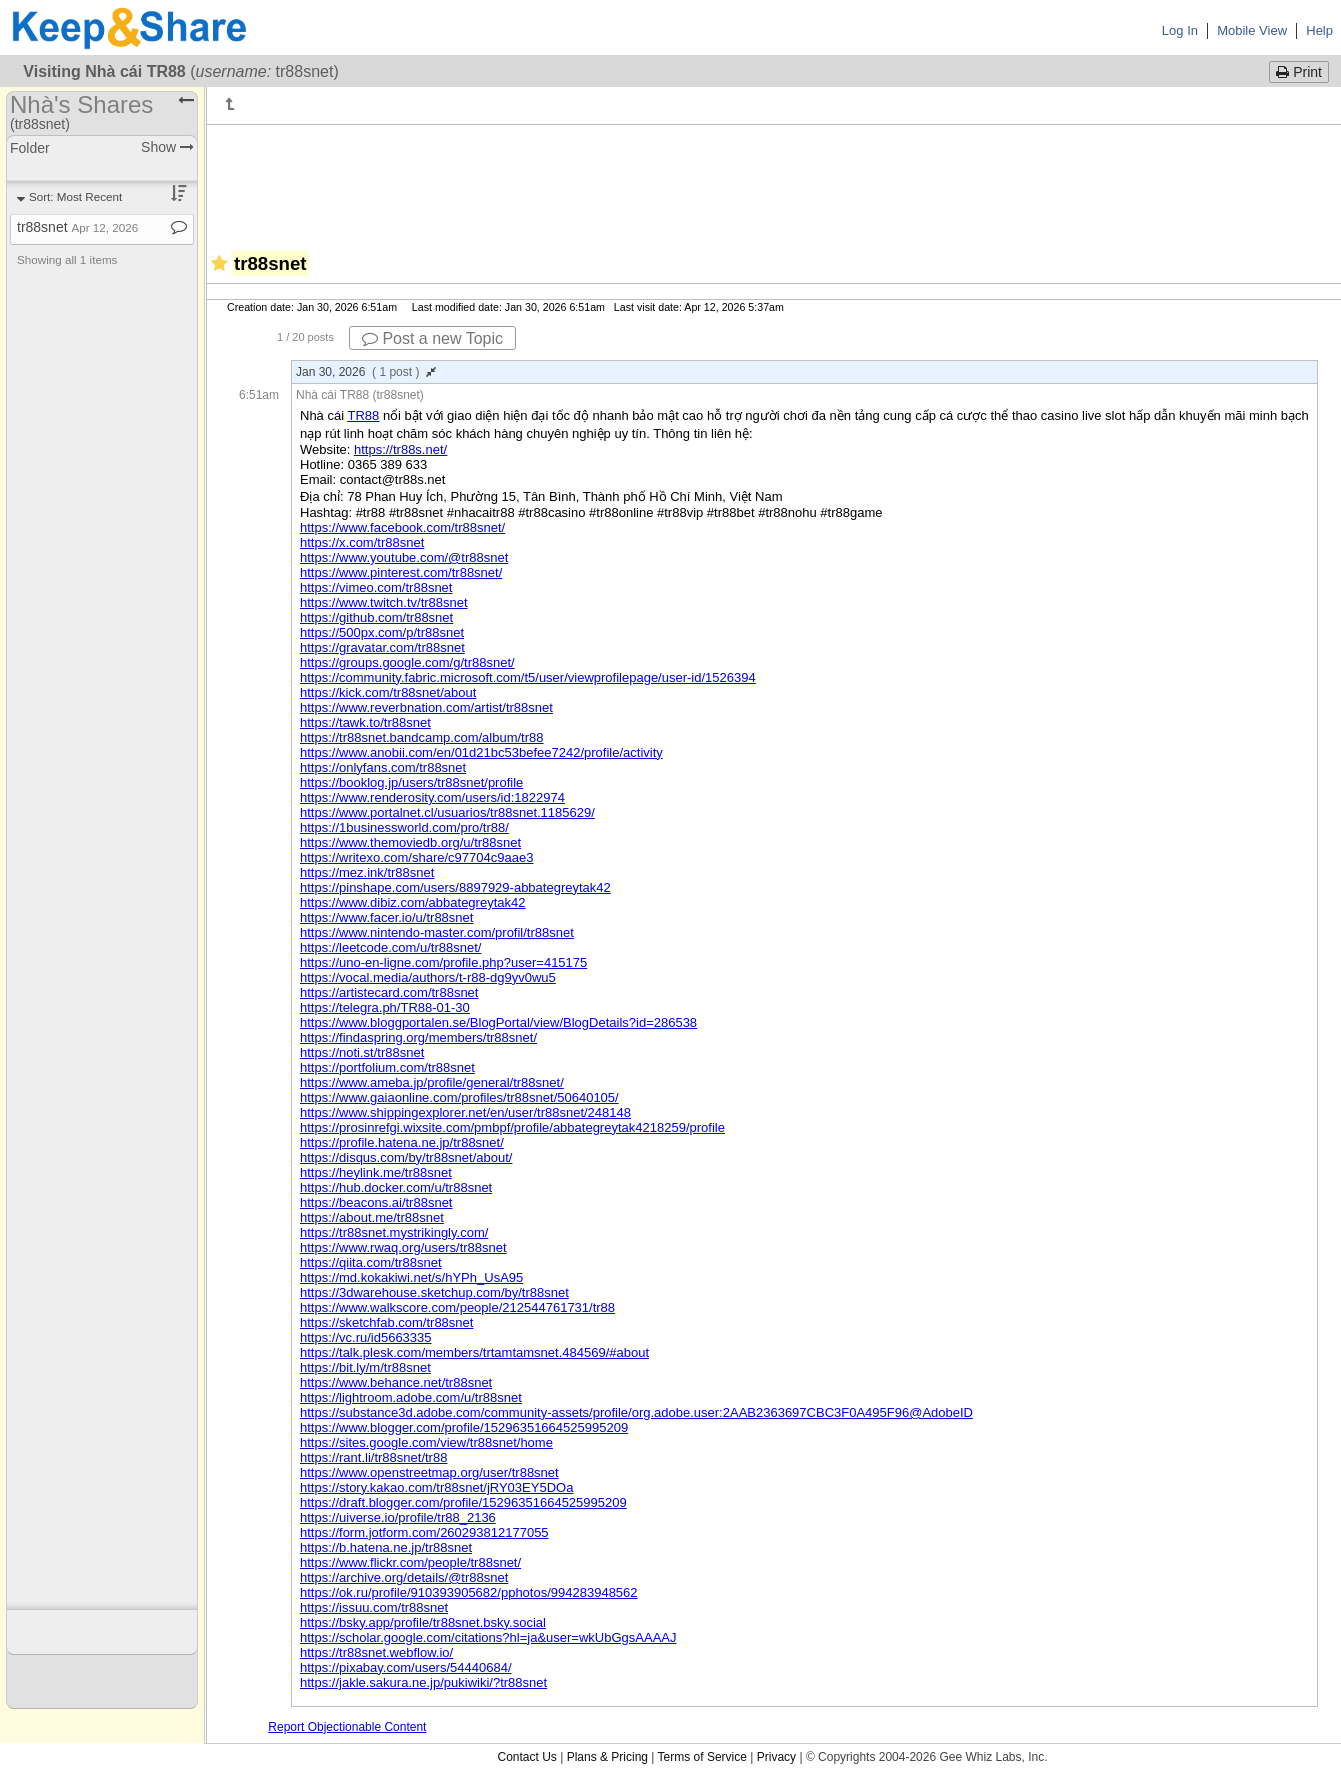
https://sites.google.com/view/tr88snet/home (426, 1442)
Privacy (776, 1757)
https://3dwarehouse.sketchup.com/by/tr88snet (434, 1292)
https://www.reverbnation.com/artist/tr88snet (426, 707)
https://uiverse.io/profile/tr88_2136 (398, 1517)
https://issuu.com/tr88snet (374, 1607)
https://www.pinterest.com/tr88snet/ (401, 572)
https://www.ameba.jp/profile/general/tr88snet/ (432, 1082)
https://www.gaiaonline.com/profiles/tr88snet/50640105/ (459, 1097)
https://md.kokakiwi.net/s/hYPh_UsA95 (411, 1277)
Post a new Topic (432, 338)
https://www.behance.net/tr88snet (396, 1382)
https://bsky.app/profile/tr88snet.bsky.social (423, 1622)
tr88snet (77, 227)
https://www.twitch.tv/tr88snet (384, 602)
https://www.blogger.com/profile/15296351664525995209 (464, 1427)
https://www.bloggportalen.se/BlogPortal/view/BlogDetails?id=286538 (498, 1022)
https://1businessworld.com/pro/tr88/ (404, 827)
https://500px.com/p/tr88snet (382, 632)
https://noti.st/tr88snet (362, 1052)
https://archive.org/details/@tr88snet (404, 1577)
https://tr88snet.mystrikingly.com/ (394, 1232)
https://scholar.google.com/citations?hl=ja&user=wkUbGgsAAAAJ (488, 1637)
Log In (1180, 30)
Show (167, 147)
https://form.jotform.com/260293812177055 (424, 1532)
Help (1319, 30)
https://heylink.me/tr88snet (376, 1172)
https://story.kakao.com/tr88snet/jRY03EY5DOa (436, 1487)
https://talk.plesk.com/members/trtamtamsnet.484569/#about (474, 1352)
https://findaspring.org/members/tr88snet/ (418, 1037)
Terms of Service (702, 1757)
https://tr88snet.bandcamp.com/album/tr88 (422, 737)
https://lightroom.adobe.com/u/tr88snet (411, 1397)
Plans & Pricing (607, 1757)
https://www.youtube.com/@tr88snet (404, 557)
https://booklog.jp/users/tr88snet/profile (411, 782)
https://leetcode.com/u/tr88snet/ (390, 947)
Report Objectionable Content (347, 1727)
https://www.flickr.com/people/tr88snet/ (410, 1562)
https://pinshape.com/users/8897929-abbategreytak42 (455, 887)
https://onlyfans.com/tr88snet (383, 767)
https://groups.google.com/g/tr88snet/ (407, 662)
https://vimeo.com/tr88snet (376, 587)
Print (1299, 72)
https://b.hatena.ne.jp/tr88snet (386, 1547)
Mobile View (1252, 30)
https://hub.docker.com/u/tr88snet (396, 1187)
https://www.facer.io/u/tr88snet (386, 917)
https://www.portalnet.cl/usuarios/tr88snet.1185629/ (447, 812)
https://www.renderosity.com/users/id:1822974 (432, 797)
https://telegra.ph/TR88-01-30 (385, 1007)
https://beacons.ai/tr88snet (376, 1202)
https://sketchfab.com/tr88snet (386, 1322)
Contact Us (526, 1757)
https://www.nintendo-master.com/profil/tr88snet (437, 932)
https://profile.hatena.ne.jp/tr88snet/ (402, 1142)
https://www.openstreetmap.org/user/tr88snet (429, 1472)
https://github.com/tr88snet (376, 617)
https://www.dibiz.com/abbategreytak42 (412, 902)
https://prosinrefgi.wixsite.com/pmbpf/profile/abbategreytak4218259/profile (512, 1127)
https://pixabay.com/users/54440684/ (406, 1667)
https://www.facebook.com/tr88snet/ (402, 527)
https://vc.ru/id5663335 (366, 1337)
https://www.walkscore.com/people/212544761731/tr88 (457, 1307)
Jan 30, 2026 (366, 372)
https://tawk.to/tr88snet (365, 722)
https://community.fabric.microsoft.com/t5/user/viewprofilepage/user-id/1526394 (528, 677)
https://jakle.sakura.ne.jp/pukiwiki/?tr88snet (423, 1682)
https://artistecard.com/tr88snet (389, 992)
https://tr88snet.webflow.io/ (376, 1652)
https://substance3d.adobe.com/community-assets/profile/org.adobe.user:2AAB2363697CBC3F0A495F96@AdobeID (636, 1412)
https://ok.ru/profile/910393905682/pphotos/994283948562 (469, 1592)
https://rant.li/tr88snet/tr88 (373, 1457)
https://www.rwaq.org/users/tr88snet (403, 1247)
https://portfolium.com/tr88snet (387, 1067)
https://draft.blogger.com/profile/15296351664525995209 (463, 1502)
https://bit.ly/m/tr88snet (365, 1367)
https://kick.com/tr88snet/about (388, 692)
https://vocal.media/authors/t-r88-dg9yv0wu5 (428, 977)
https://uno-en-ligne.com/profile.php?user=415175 (443, 962)
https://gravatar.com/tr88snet (382, 647)
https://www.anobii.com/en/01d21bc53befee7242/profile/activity (481, 752)
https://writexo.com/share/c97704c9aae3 (416, 857)
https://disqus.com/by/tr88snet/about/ (406, 1157)
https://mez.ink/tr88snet (367, 872)
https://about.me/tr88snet (372, 1217)
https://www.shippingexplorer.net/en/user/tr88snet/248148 (465, 1112)
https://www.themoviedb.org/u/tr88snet (410, 842)
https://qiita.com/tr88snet (371, 1262)
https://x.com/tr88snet (362, 542)
